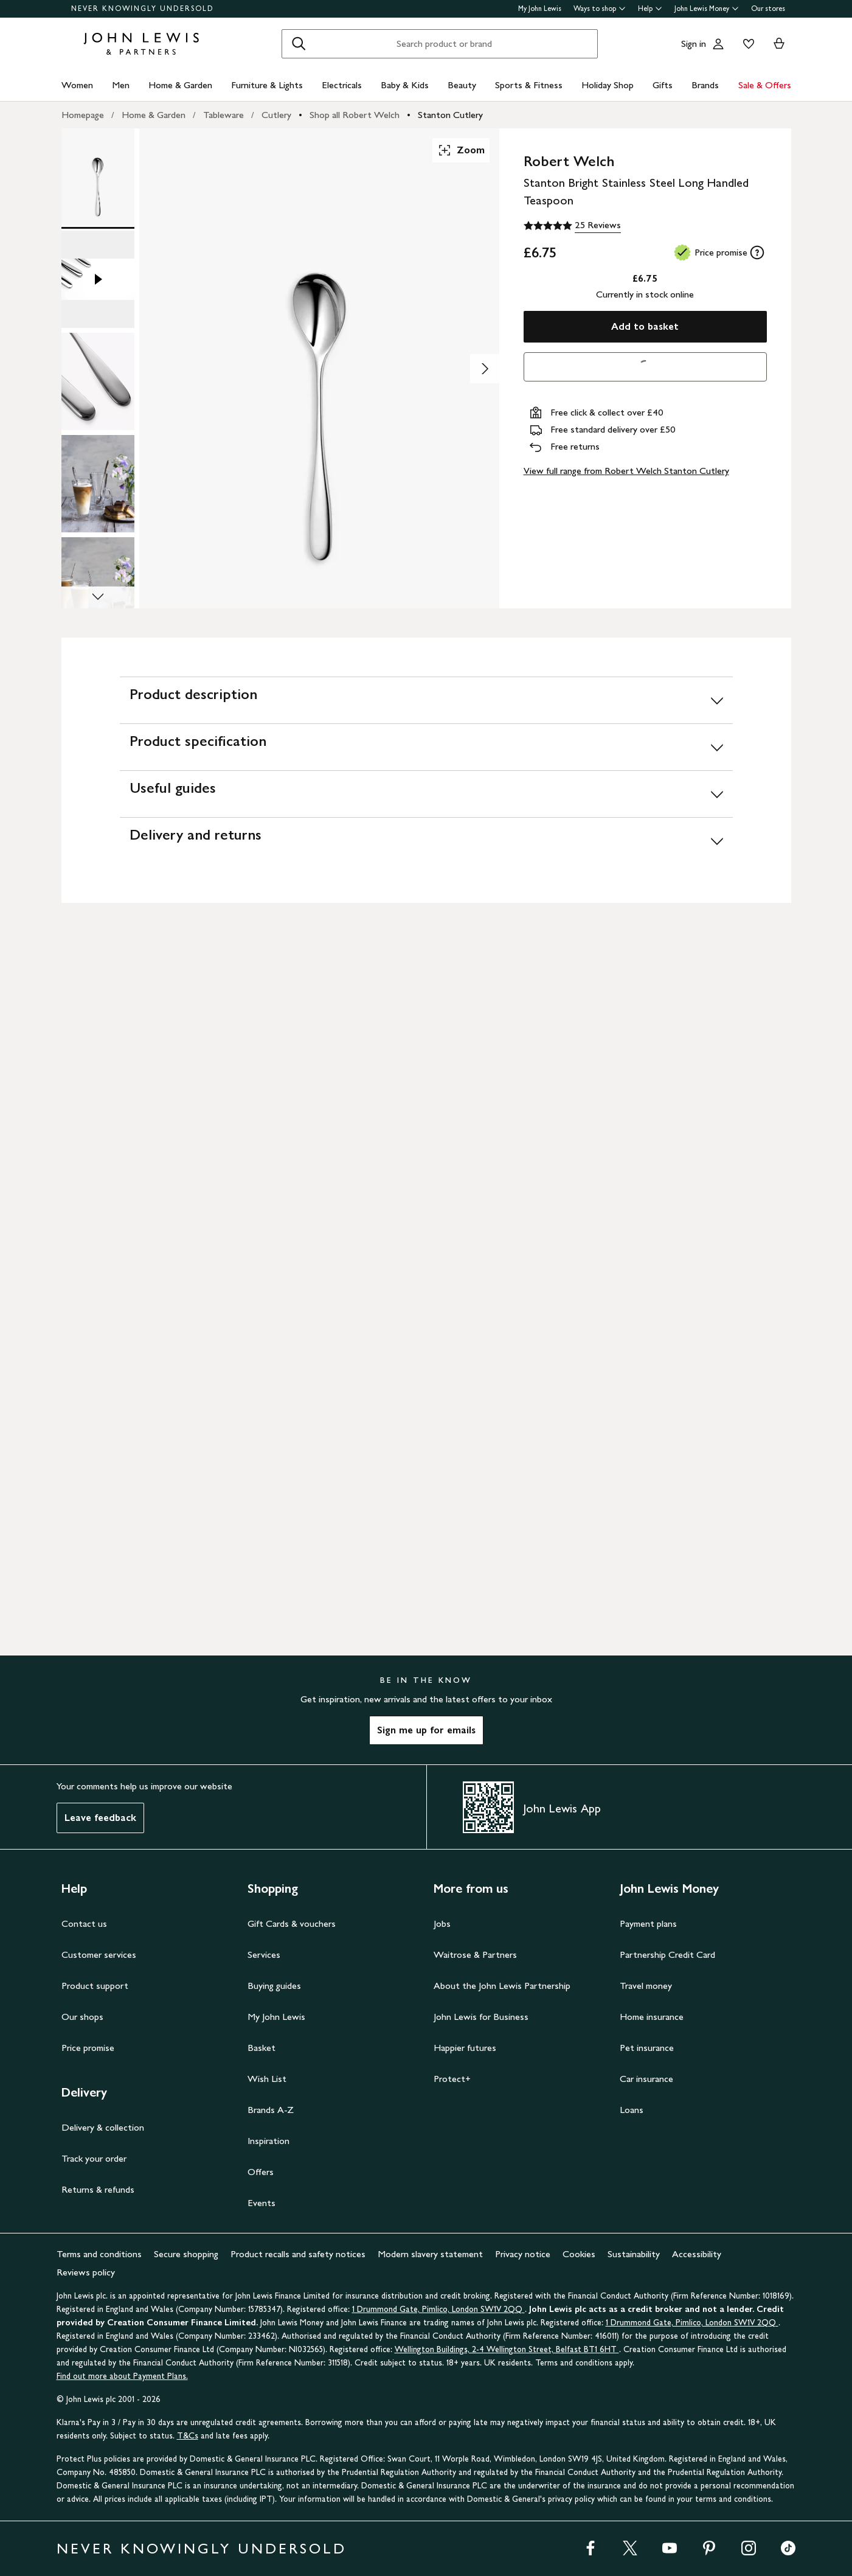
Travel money (646, 1985)
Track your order (93, 2158)
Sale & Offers (764, 85)
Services (264, 1954)
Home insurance (652, 2016)
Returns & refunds (97, 2189)
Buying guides (274, 1985)
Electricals (342, 85)
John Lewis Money (706, 8)
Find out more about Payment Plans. (122, 2376)
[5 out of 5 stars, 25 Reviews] (572, 225)
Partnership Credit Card (667, 1954)
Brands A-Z (271, 2109)
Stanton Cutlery (450, 114)
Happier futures (465, 2047)
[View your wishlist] (746, 43)
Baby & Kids (405, 85)
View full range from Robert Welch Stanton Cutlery (626, 470)
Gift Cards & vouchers (292, 1923)
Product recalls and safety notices (297, 2254)
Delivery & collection (102, 2127)
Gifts (663, 85)
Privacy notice (522, 2254)
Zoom (461, 150)
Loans (631, 2109)
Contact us (84, 1923)
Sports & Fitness (529, 85)
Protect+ (452, 2078)
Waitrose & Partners (475, 1954)
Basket (261, 2047)
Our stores (768, 8)
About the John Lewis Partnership (502, 1985)
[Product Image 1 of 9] (97, 177)
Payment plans (648, 1923)
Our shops (82, 2016)
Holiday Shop (607, 85)
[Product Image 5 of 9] (97, 586)
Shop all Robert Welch (355, 114)
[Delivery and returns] (426, 840)
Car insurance (646, 2078)
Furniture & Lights (267, 85)
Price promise (87, 2047)
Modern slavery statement (430, 2254)
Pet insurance (647, 2047)
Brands (705, 85)
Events (261, 2203)
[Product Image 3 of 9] (97, 381)
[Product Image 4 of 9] (97, 483)
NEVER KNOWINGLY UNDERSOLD (142, 8)
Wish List (267, 2078)
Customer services (98, 1954)
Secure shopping (186, 2254)
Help (650, 8)
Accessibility (696, 2254)
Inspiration (268, 2140)
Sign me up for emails (426, 1730)
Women (77, 85)
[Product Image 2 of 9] (97, 279)
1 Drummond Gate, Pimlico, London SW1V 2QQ (438, 2309)
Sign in (693, 43)
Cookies (579, 2254)
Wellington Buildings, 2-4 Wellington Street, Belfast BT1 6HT (507, 2349)
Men (121, 85)
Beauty (462, 85)
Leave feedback (100, 1817)
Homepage (82, 114)
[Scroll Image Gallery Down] (97, 597)
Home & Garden (180, 85)
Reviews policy (86, 2272)
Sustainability (634, 2254)
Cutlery (276, 114)
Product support (94, 1985)
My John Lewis (539, 8)
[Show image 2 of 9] (484, 368)
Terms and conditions (99, 2254)
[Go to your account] (718, 43)
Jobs (442, 1923)
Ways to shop (599, 8)
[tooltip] (757, 252)
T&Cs (187, 2436)
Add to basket (645, 326)
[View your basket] (779, 43)
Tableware (223, 114)
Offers (261, 2171)
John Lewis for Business (481, 2016)
